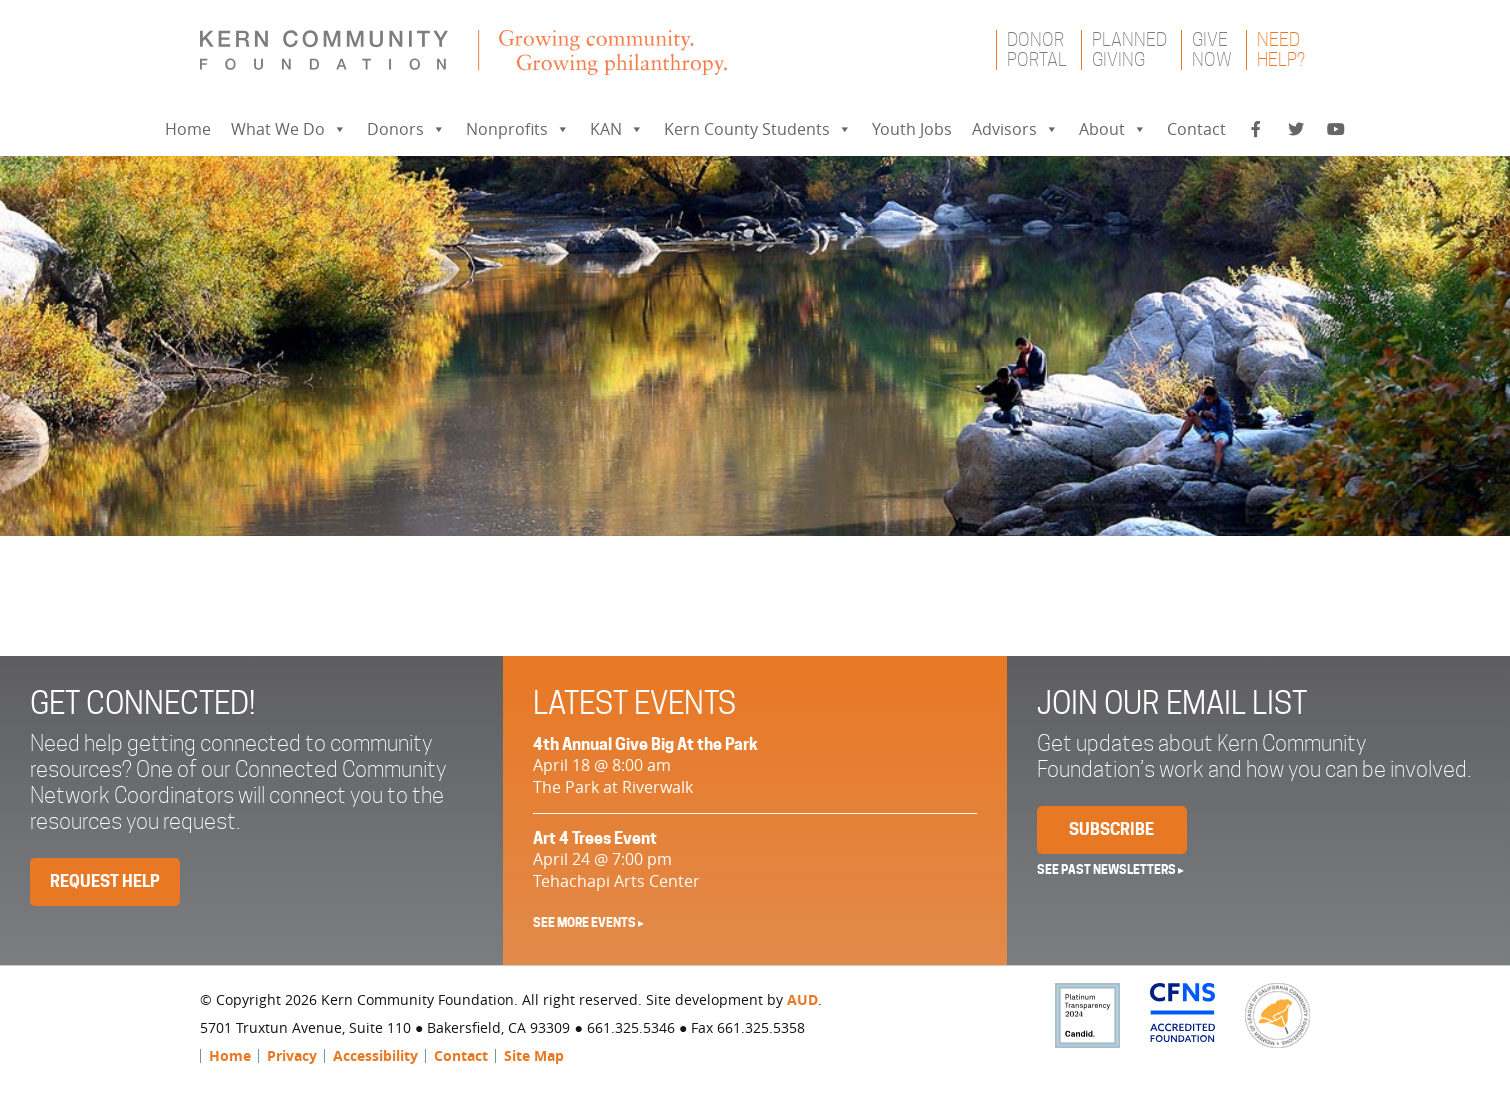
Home (188, 129)
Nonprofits (518, 129)
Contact (1196, 129)
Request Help (105, 881)
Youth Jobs (912, 129)
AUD (802, 999)
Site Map (534, 1055)
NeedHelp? (1281, 49)
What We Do (289, 129)
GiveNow (1212, 49)
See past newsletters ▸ (1110, 869)
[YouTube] (1336, 129)
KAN (617, 129)
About (1113, 129)
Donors (406, 129)
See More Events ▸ (588, 922)
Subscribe (1111, 829)
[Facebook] (1256, 129)
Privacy (292, 1055)
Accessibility (375, 1055)
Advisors (1015, 129)
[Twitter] (1296, 129)
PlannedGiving (1129, 49)
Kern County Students (758, 129)
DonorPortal (1037, 49)
